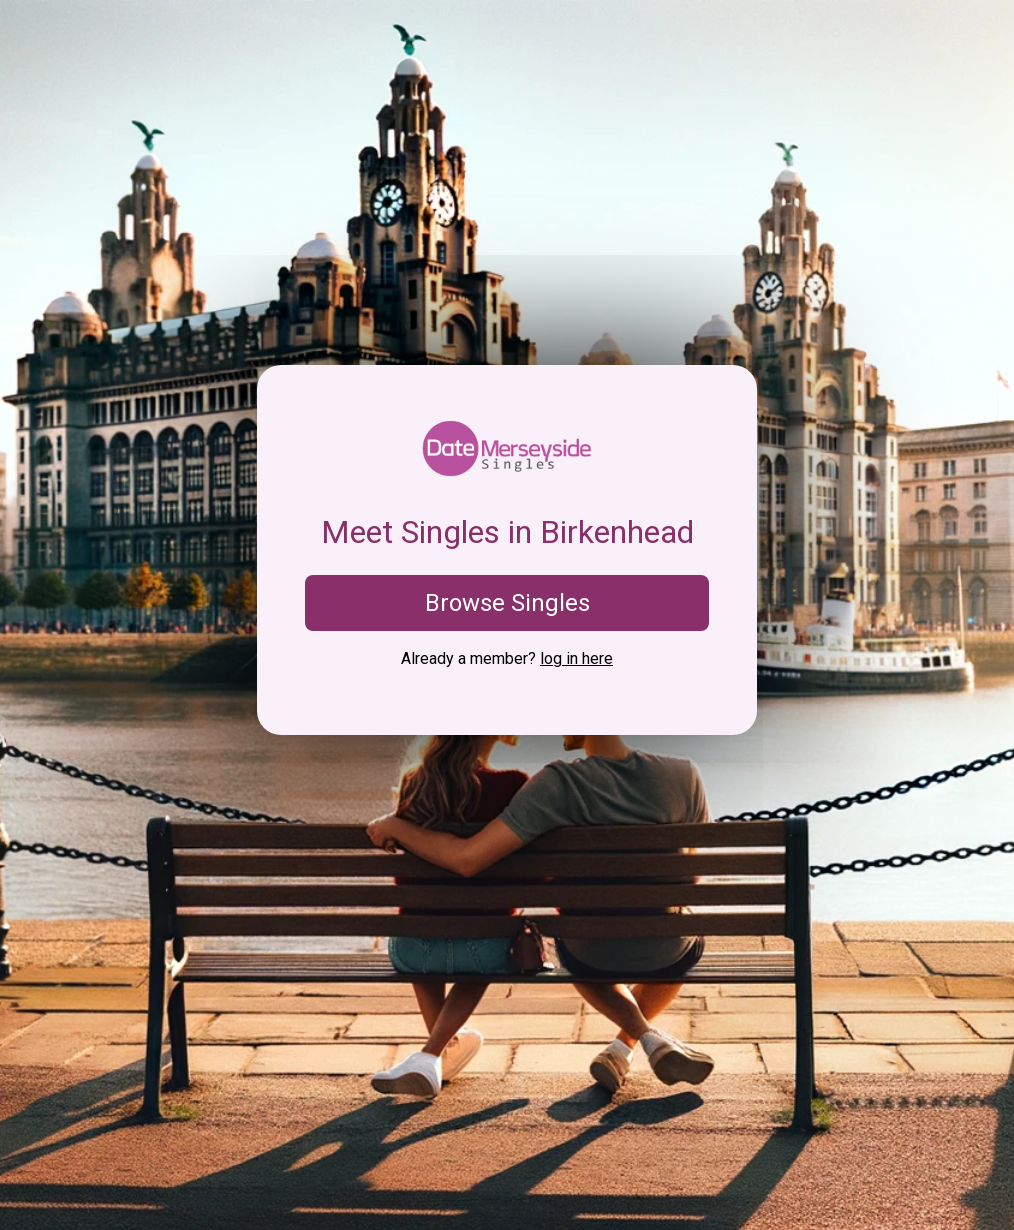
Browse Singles (507, 603)
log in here (576, 658)
